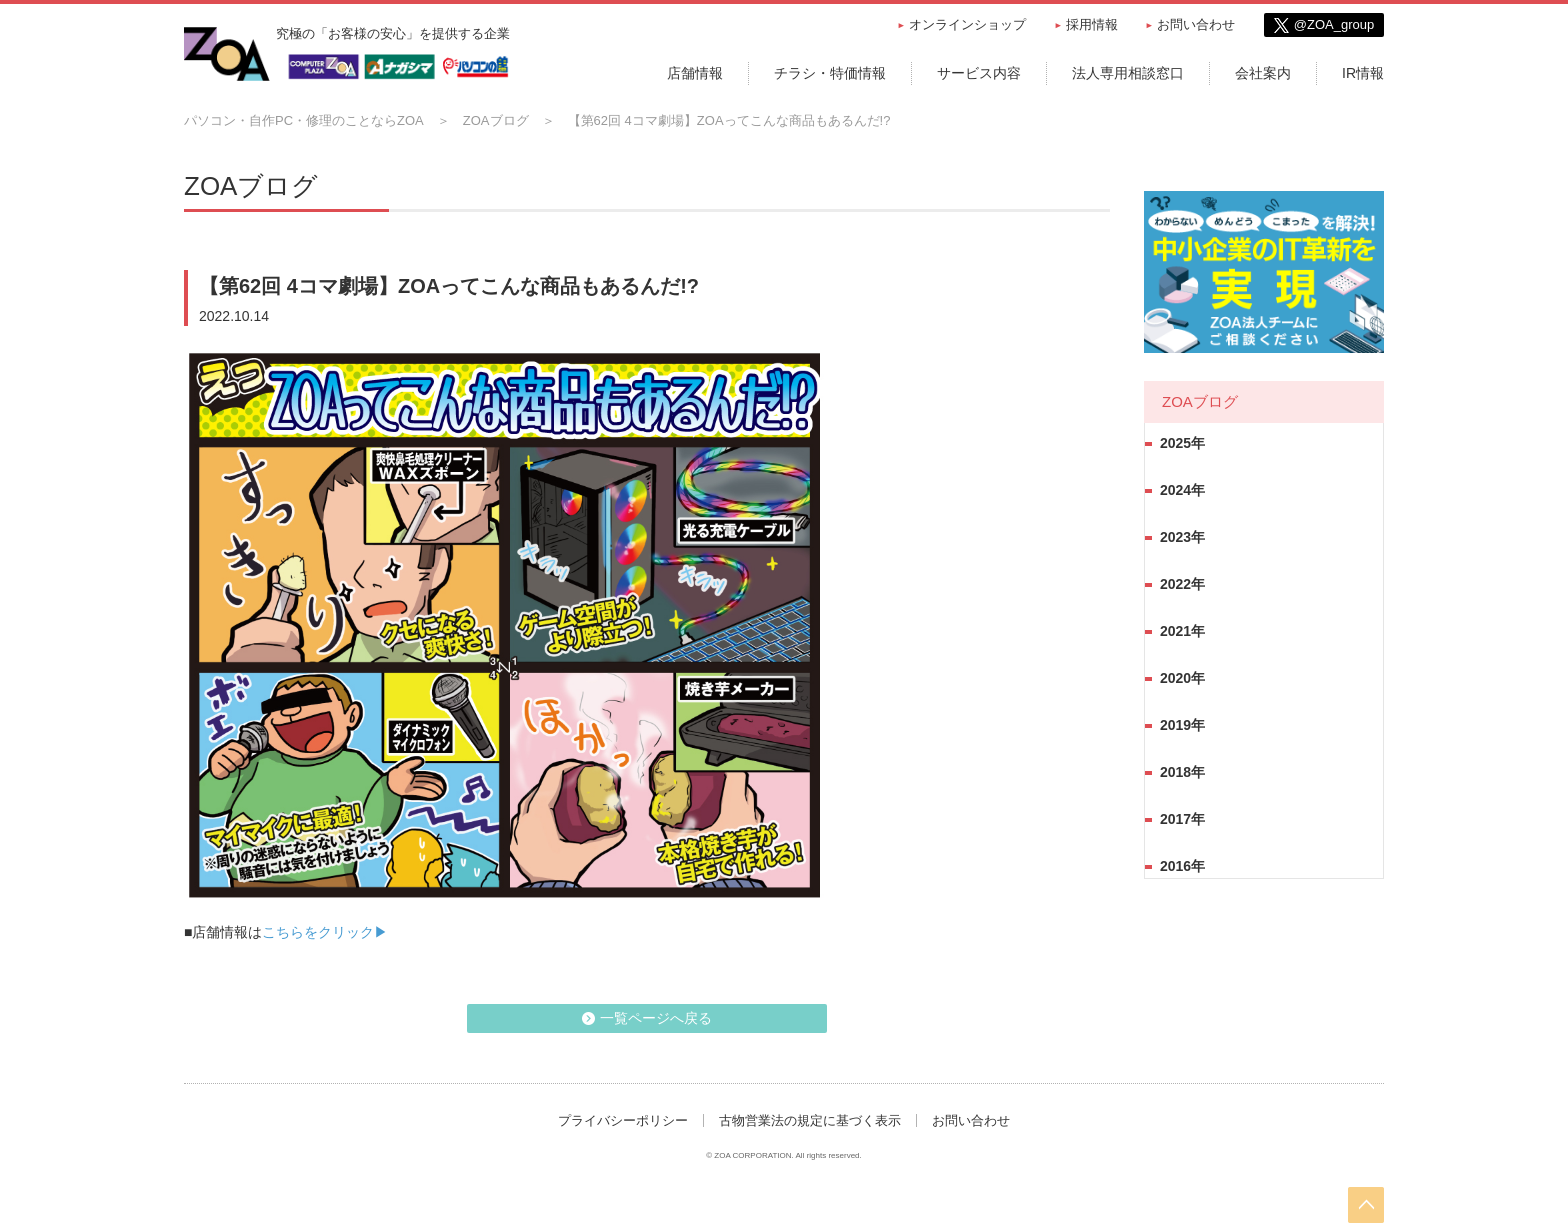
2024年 (1182, 490)
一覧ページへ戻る (656, 1018)
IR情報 (1363, 73)
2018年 (1182, 772)
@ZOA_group (1334, 24)
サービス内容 (979, 73)
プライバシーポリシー (623, 1120)
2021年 (1182, 631)
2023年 (1182, 537)
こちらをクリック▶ (325, 932)
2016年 (1182, 866)
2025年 (1182, 443)
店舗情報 (695, 73)
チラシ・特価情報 (830, 73)
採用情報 (1092, 24)
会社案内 (1263, 73)
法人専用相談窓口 (1128, 73)
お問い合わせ (1196, 24)
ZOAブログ (496, 120)
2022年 (1182, 584)
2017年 (1182, 819)
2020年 (1182, 678)
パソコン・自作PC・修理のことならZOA (304, 120)
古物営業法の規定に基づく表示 (810, 1120)
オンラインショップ (967, 24)
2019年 (1182, 725)
